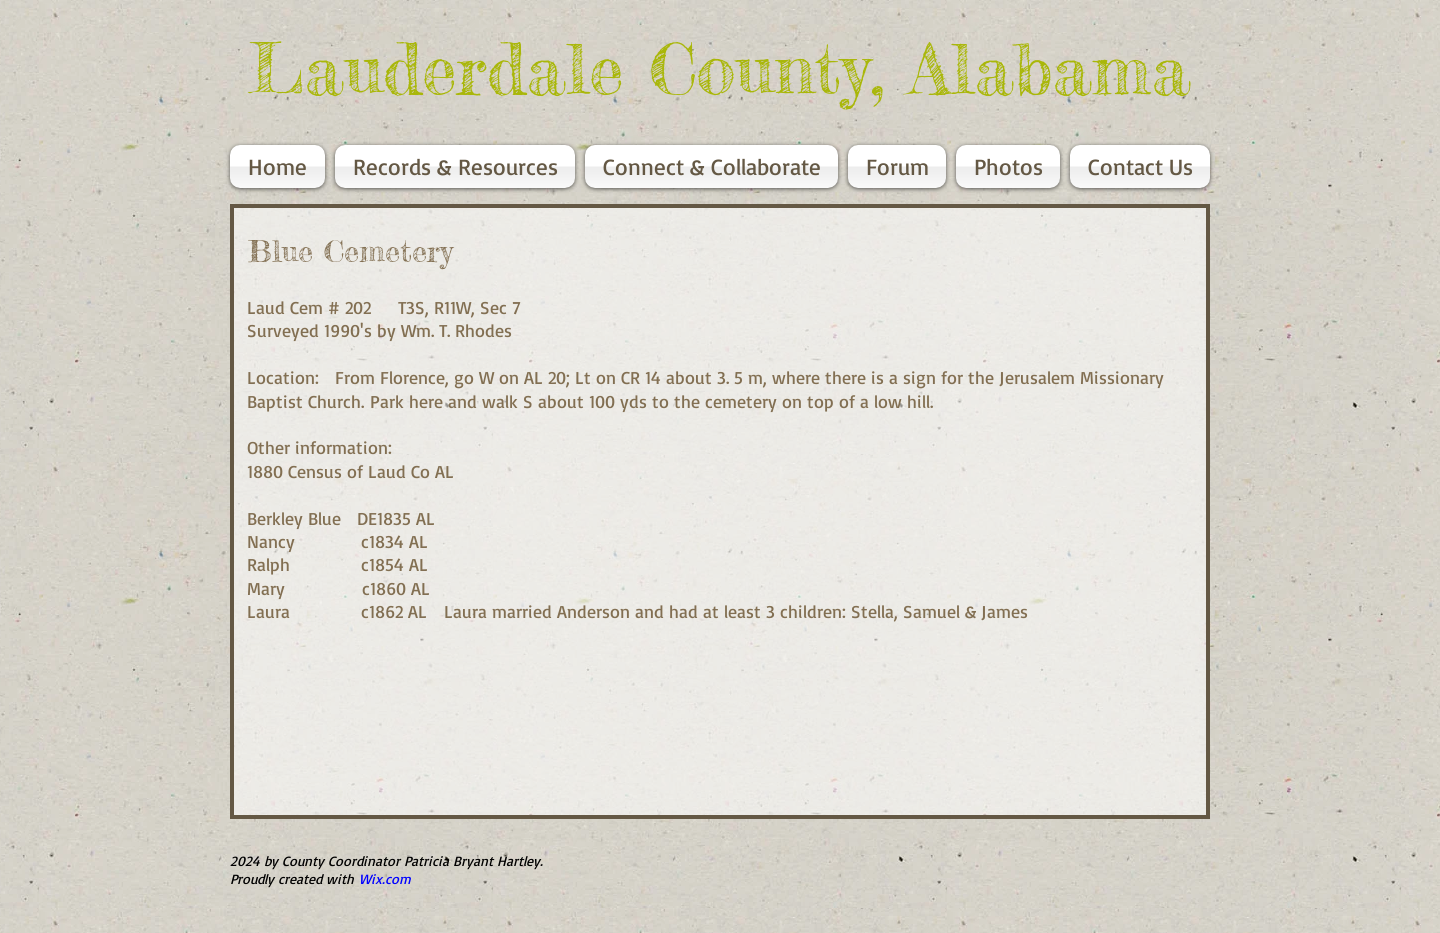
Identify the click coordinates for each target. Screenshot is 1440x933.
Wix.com (385, 878)
